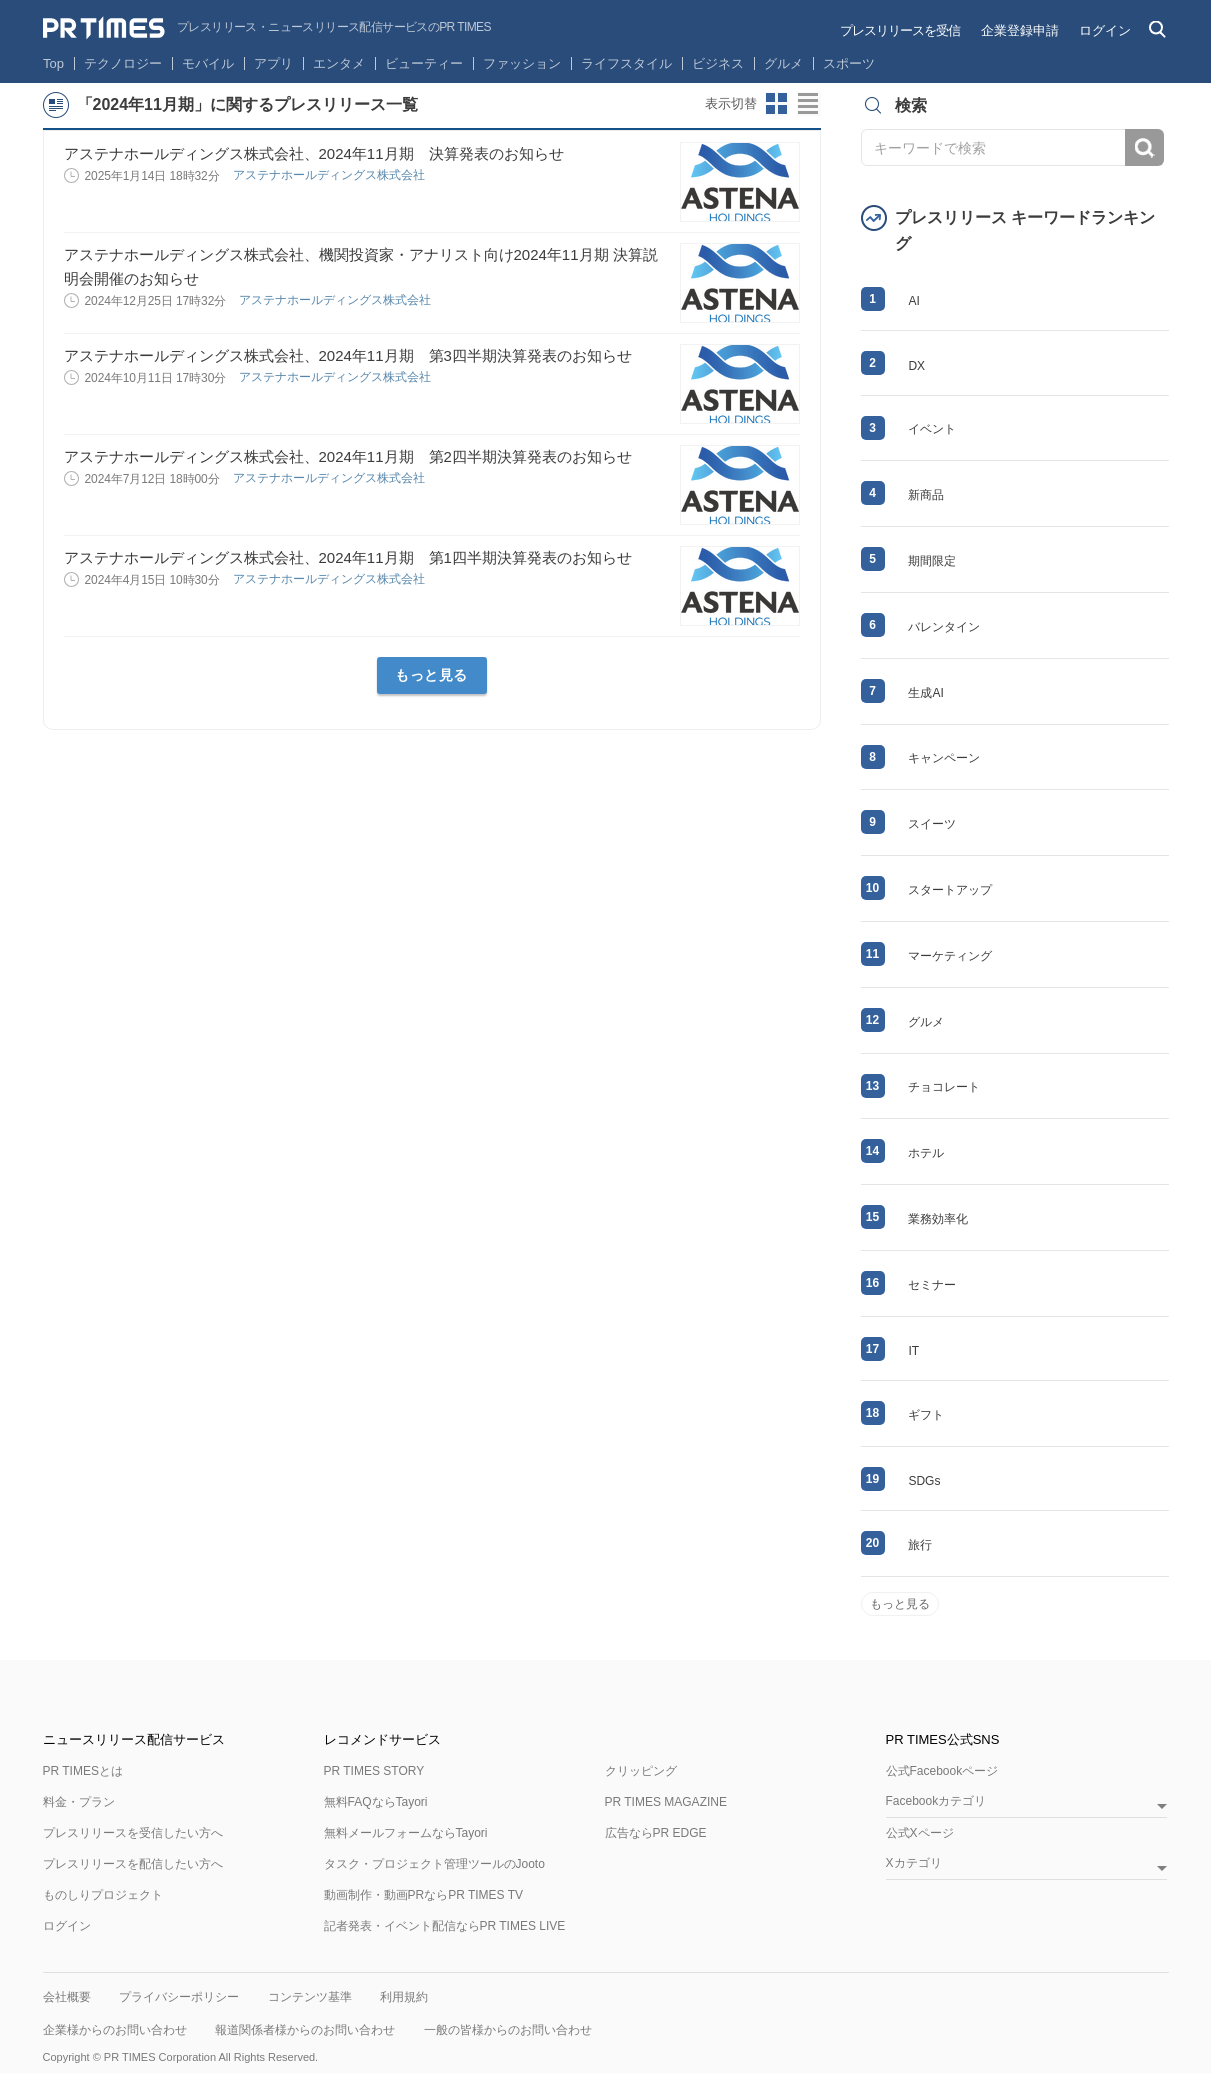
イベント (932, 429)
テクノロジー (123, 63)
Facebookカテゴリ (936, 1801)
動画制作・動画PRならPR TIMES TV (424, 1895)
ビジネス (718, 63)
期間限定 (932, 561)
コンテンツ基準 (310, 1997)
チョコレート (944, 1087)
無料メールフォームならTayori (406, 1833)
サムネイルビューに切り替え (777, 104)
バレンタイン (944, 627)
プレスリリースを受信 (900, 30)
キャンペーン (944, 758)
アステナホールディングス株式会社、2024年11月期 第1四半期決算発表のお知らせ (348, 557)
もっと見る (431, 675)
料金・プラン (79, 1802)
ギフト (926, 1415)
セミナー (932, 1285)
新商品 (926, 495)
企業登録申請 (1020, 30)
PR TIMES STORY (374, 1771)
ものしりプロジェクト (103, 1895)
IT (913, 1351)
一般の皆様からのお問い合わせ (508, 2030)
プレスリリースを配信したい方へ (133, 1864)
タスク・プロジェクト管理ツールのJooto (434, 1864)
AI (913, 301)
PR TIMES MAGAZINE (666, 1802)
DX (916, 366)
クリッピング (641, 1771)
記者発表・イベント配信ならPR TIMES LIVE (445, 1926)
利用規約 (404, 1997)
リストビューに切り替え (809, 104)
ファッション (522, 63)
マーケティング (950, 956)
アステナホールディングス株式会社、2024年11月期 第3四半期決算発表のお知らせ (348, 355)
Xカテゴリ (914, 1863)
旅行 (920, 1545)
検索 (1144, 147)
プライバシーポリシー (179, 1997)
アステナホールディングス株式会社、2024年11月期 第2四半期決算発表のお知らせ (348, 456)
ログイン (1105, 30)
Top (53, 63)
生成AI (925, 693)
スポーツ (849, 63)
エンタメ (339, 63)
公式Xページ (920, 1833)
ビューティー (424, 63)
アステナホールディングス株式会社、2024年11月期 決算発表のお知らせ (314, 153)
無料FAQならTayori (376, 1802)
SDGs (924, 1481)
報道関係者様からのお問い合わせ (305, 2030)
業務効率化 (938, 1219)
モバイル (208, 63)
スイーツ (932, 824)
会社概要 (67, 1997)
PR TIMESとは (83, 1771)
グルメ (783, 63)
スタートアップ (950, 890)
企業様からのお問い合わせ (115, 2030)
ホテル (926, 1153)
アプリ (273, 63)
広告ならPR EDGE (656, 1833)
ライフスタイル (626, 63)
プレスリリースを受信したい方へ (133, 1833)
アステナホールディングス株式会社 (330, 175)
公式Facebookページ (942, 1771)
